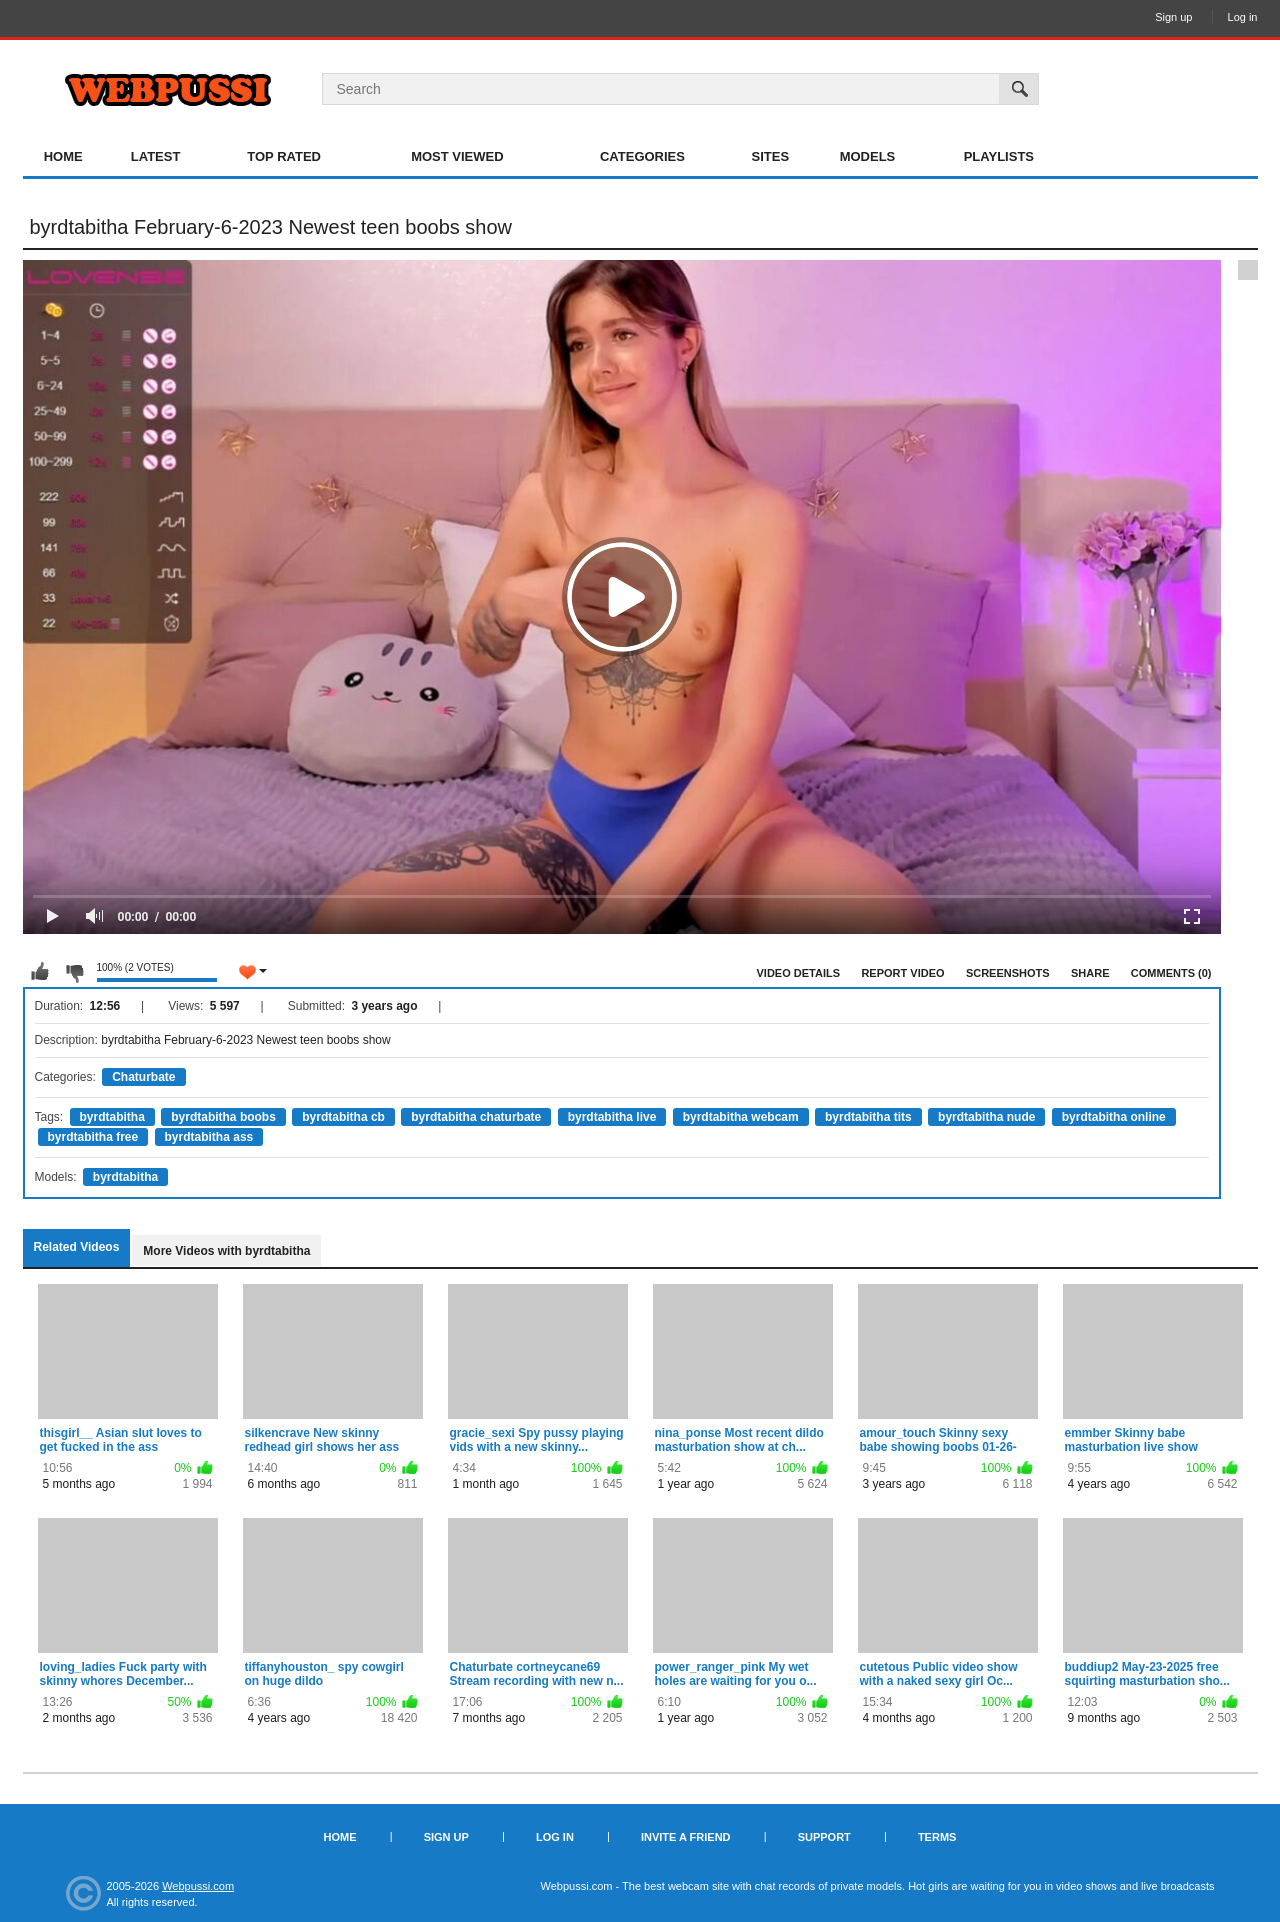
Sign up (1173, 17)
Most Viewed (457, 156)
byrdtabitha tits (868, 1117)
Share (1090, 973)
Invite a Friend (686, 1837)
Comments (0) (1171, 973)
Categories (642, 156)
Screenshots (1008, 973)
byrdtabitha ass (209, 1137)
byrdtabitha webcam (741, 1117)
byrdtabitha (112, 1117)
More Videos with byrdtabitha (226, 1251)
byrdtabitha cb (343, 1117)
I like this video (40, 972)
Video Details (799, 973)
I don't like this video (74, 972)
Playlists (999, 156)
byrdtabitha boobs (223, 1117)
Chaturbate (143, 1077)
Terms (937, 1837)
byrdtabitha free (93, 1137)
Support (824, 1837)
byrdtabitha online (1114, 1117)
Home (63, 156)
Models (868, 156)
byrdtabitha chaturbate (476, 1117)
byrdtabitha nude (986, 1117)
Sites (771, 156)
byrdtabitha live (612, 1117)
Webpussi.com (198, 1886)
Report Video (902, 973)
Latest (156, 156)
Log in (1243, 17)
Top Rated (284, 156)
